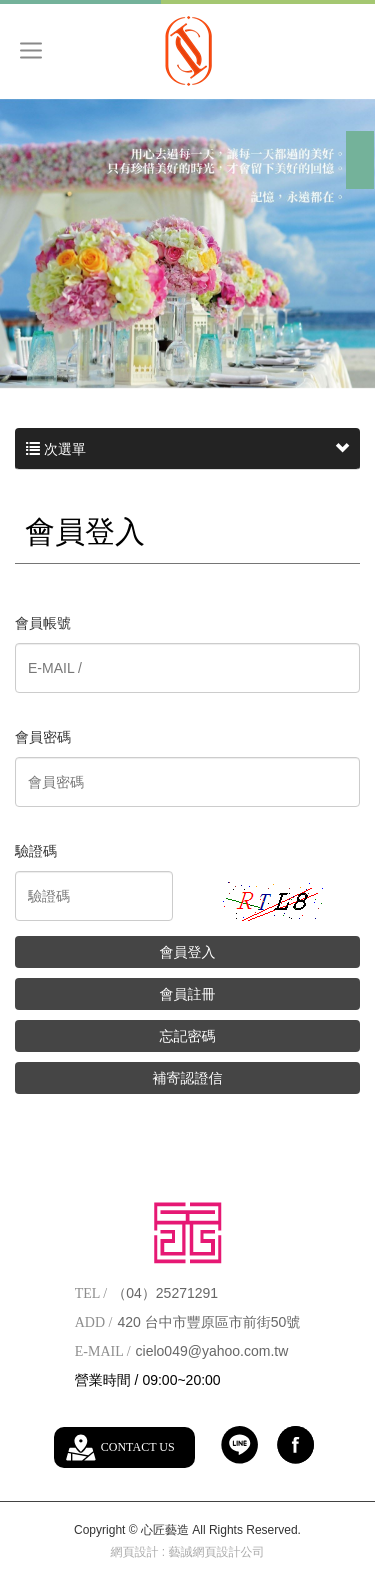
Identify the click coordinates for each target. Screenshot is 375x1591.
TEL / (91, 1293)
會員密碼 (43, 737)
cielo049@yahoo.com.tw (212, 1351)
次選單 (187, 449)
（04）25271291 (165, 1293)
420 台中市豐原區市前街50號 (208, 1322)
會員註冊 (188, 994)
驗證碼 (36, 851)
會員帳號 (43, 623)
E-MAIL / (103, 1351)
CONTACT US (138, 1447)
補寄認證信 (188, 1078)
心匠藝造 (187, 50)
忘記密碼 (188, 1036)
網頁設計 (134, 1552)
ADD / (94, 1322)
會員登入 (188, 952)
